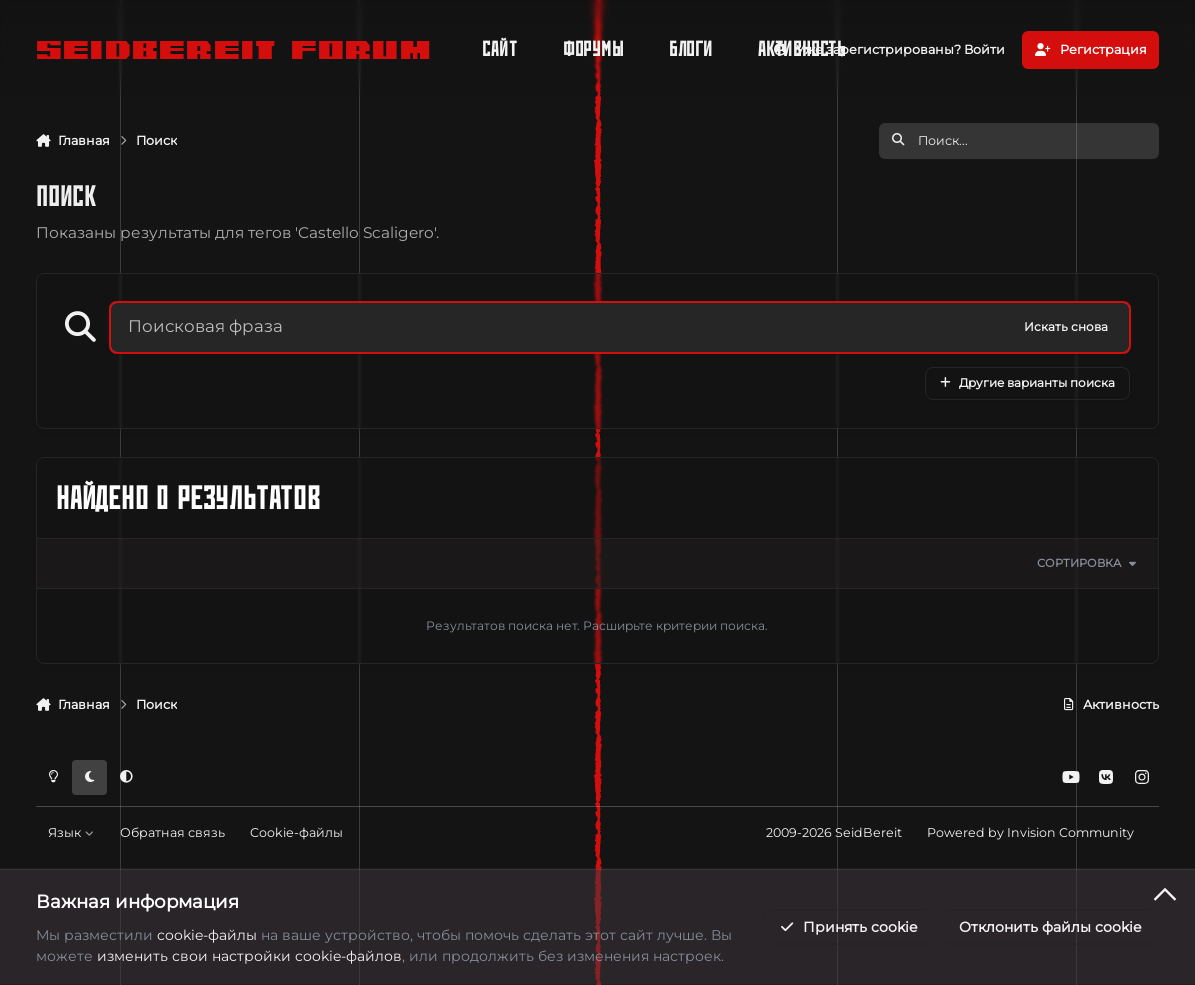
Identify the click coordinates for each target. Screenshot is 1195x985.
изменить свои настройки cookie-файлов (249, 956)
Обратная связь (172, 832)
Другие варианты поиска (1027, 382)
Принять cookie (848, 927)
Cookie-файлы (296, 832)
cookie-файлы (207, 934)
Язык (71, 832)
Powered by (1030, 832)
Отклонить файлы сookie (1050, 927)
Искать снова (1066, 326)
